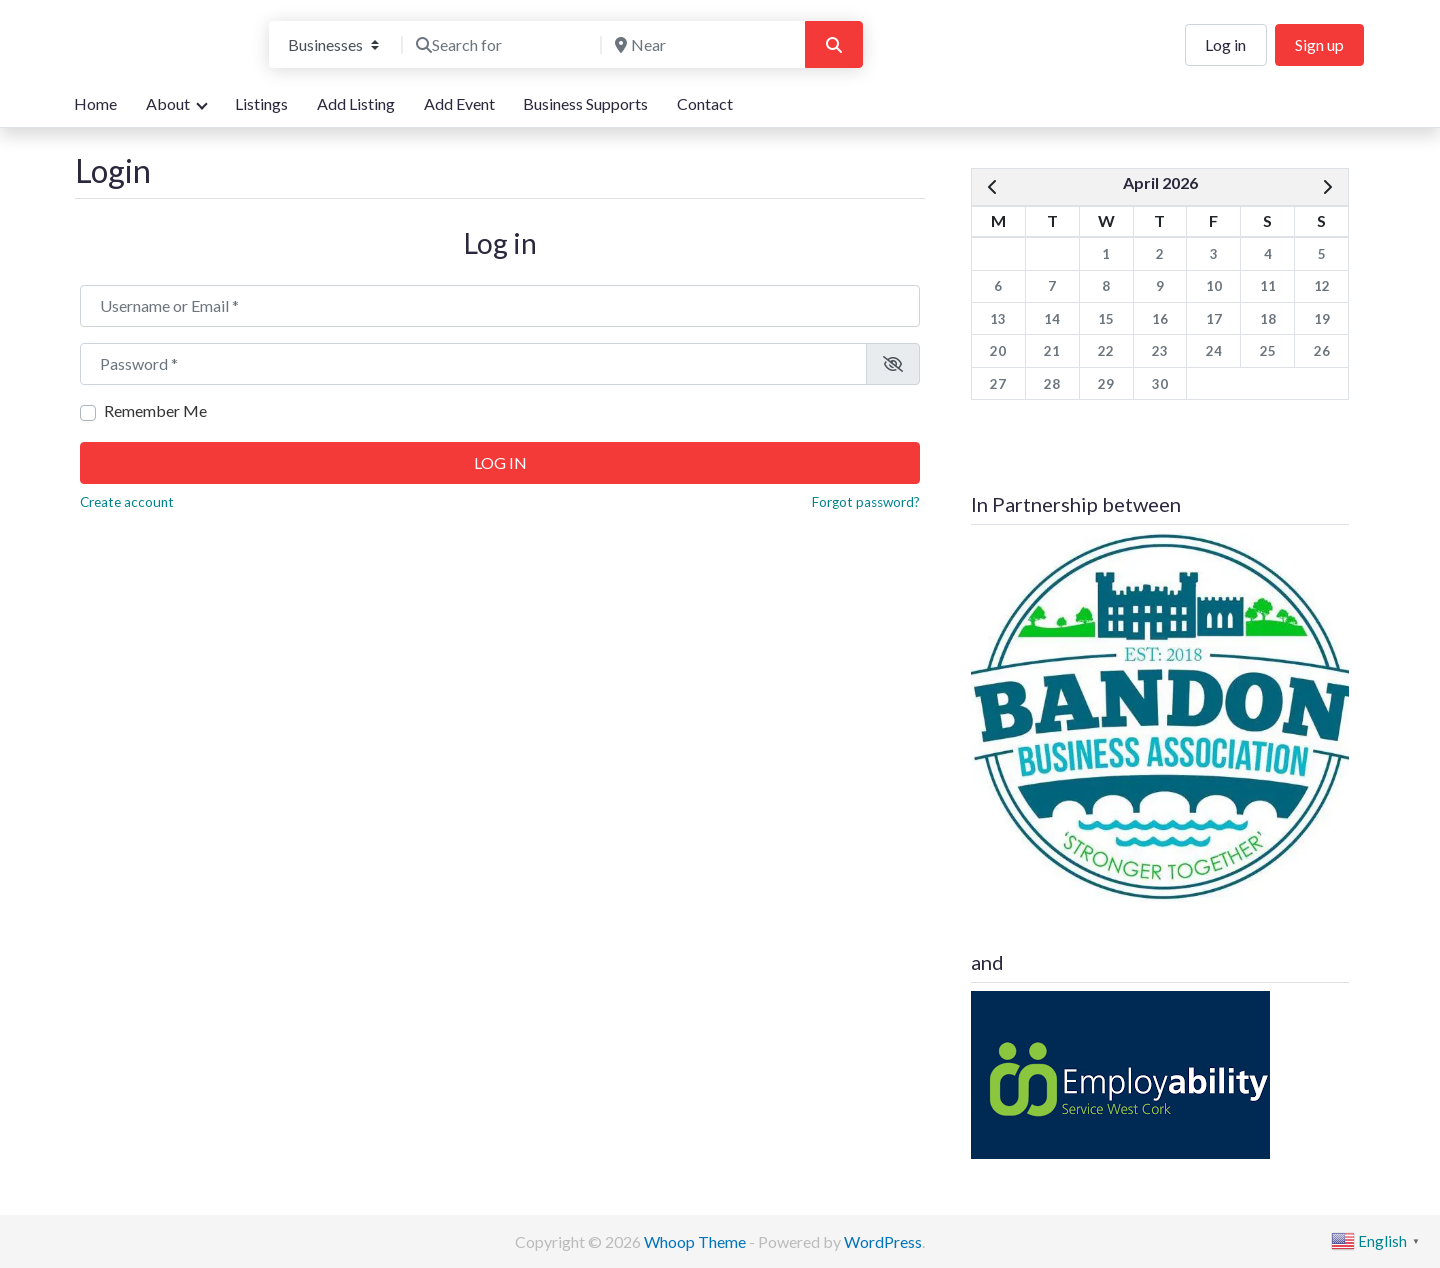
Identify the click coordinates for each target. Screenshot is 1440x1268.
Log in (1225, 44)
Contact (705, 103)
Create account (127, 502)
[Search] (834, 45)
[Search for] (502, 45)
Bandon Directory (156, 31)
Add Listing (356, 103)
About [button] (168, 103)
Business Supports (585, 103)
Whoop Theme (696, 1241)
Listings (261, 103)
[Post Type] (333, 45)
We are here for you (143, 63)
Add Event (459, 103)
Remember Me (155, 410)
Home (95, 103)
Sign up (1319, 44)
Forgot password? (866, 502)
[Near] (701, 45)
